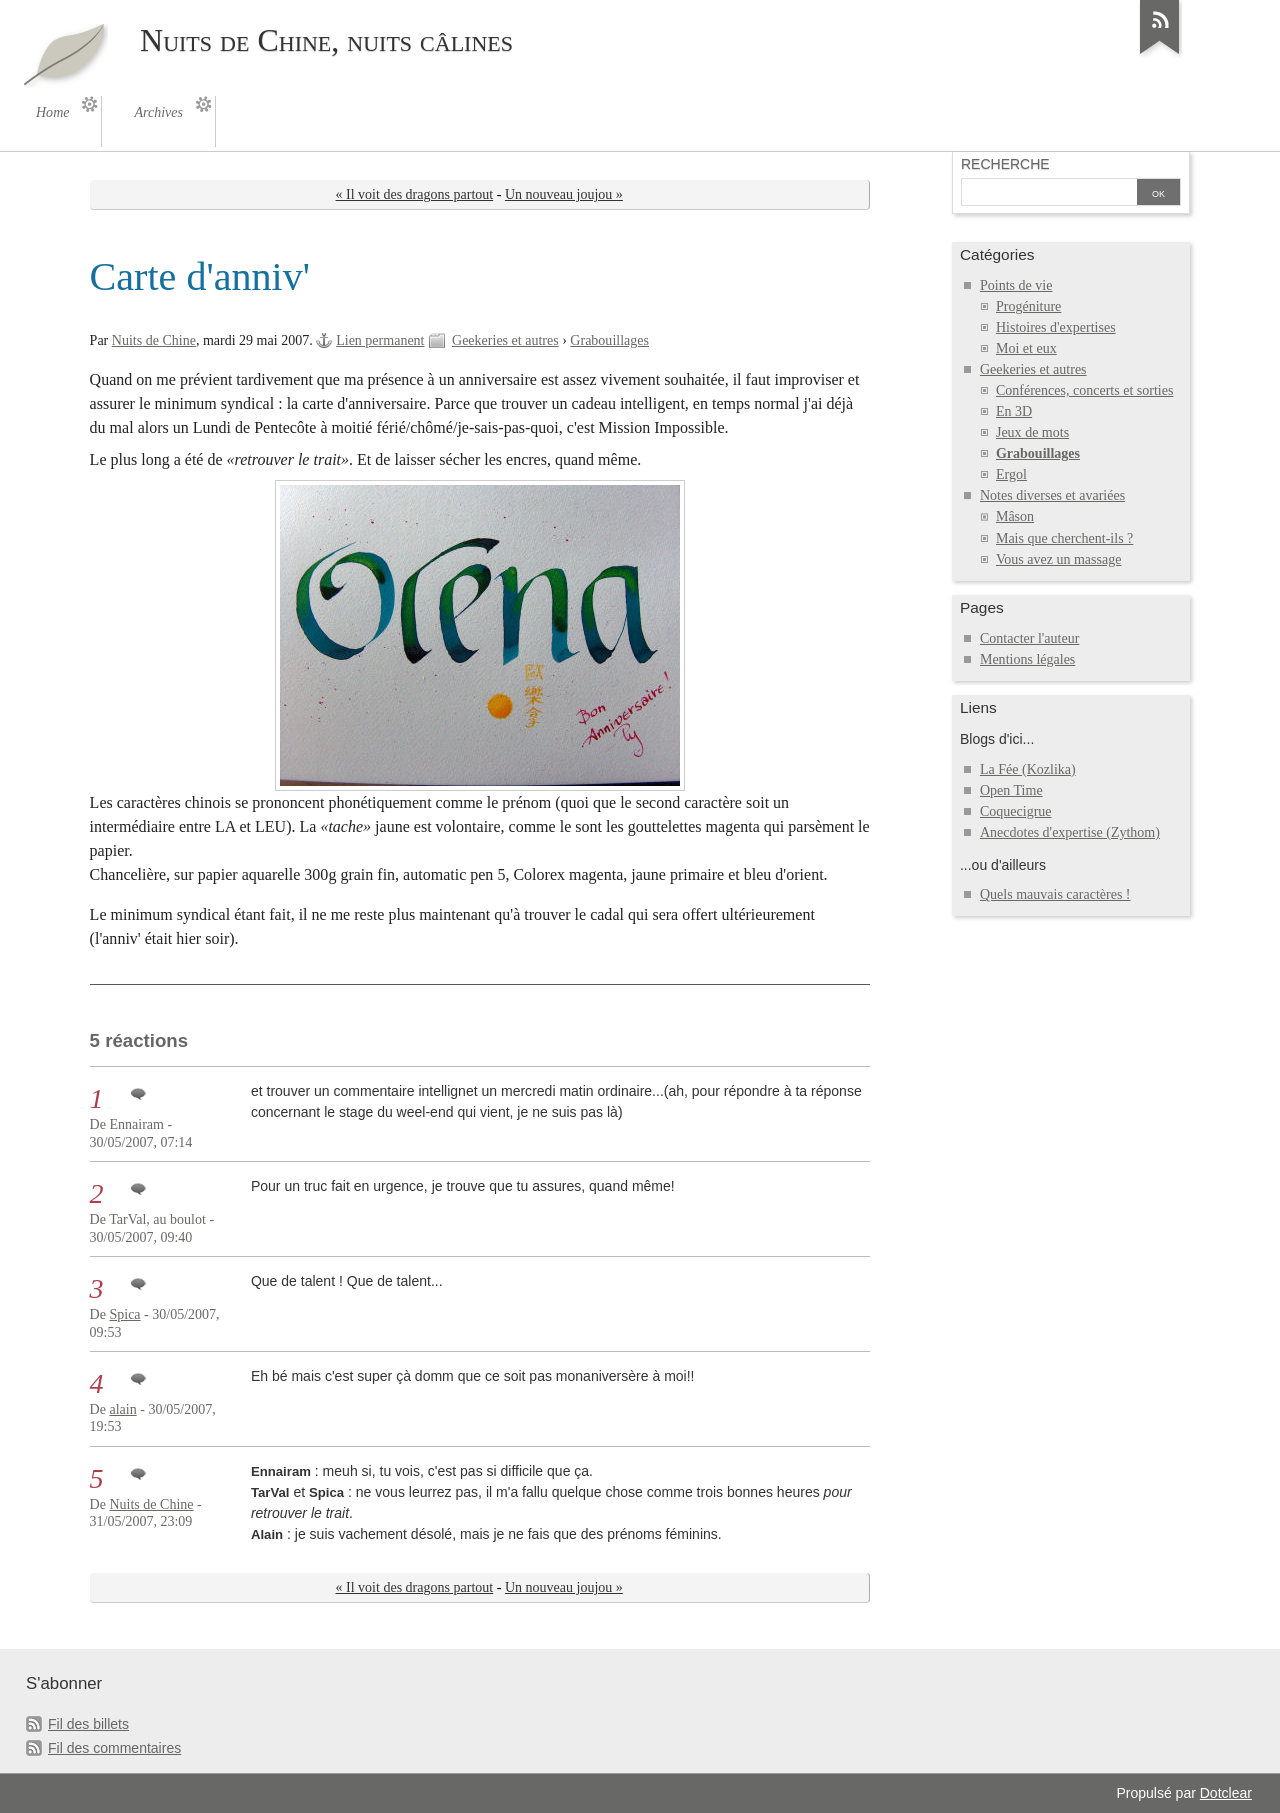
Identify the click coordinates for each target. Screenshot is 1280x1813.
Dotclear (1226, 1793)
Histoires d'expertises (1056, 327)
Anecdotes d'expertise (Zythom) (1070, 832)
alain (122, 1409)
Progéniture (1028, 306)
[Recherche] (1049, 194)
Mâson (1015, 516)
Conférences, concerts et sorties (1084, 390)
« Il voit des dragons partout (415, 194)
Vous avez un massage (1058, 559)
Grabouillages (609, 340)
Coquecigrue (1016, 811)
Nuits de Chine (154, 340)
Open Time (1011, 790)
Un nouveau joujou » (564, 194)
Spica (124, 1314)
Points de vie (1016, 285)
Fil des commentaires (114, 1748)
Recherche (1005, 164)
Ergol (1011, 474)
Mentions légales (1027, 659)
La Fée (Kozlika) (1028, 769)
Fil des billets (88, 1724)
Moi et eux (1026, 348)
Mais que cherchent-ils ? (1064, 538)
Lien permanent (380, 340)
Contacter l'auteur (1029, 638)
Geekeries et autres (505, 340)
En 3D (1014, 411)
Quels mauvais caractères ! (1055, 894)
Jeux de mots (1032, 432)
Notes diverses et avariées (1052, 495)
